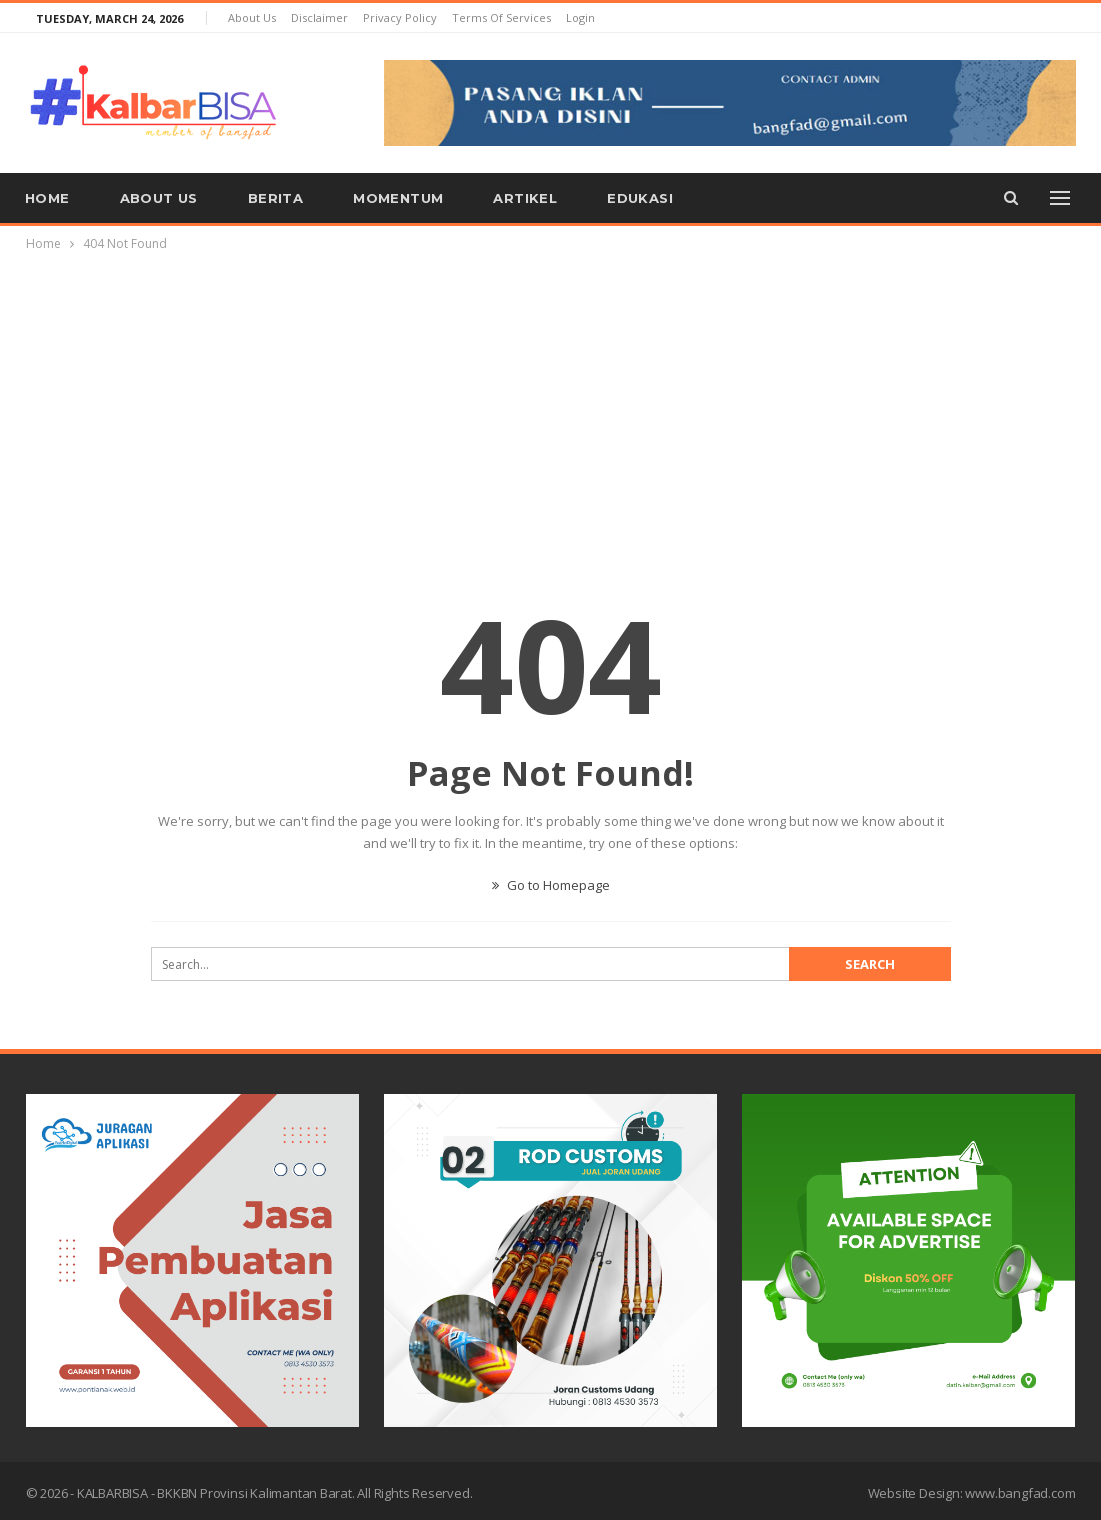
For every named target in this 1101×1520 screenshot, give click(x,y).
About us (252, 17)
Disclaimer (319, 17)
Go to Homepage (551, 885)
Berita (275, 198)
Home (47, 198)
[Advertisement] (551, 405)
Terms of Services (501, 17)
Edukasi (640, 198)
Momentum (398, 198)
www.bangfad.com (1020, 1493)
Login (580, 17)
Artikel (525, 198)
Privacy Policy (400, 17)
